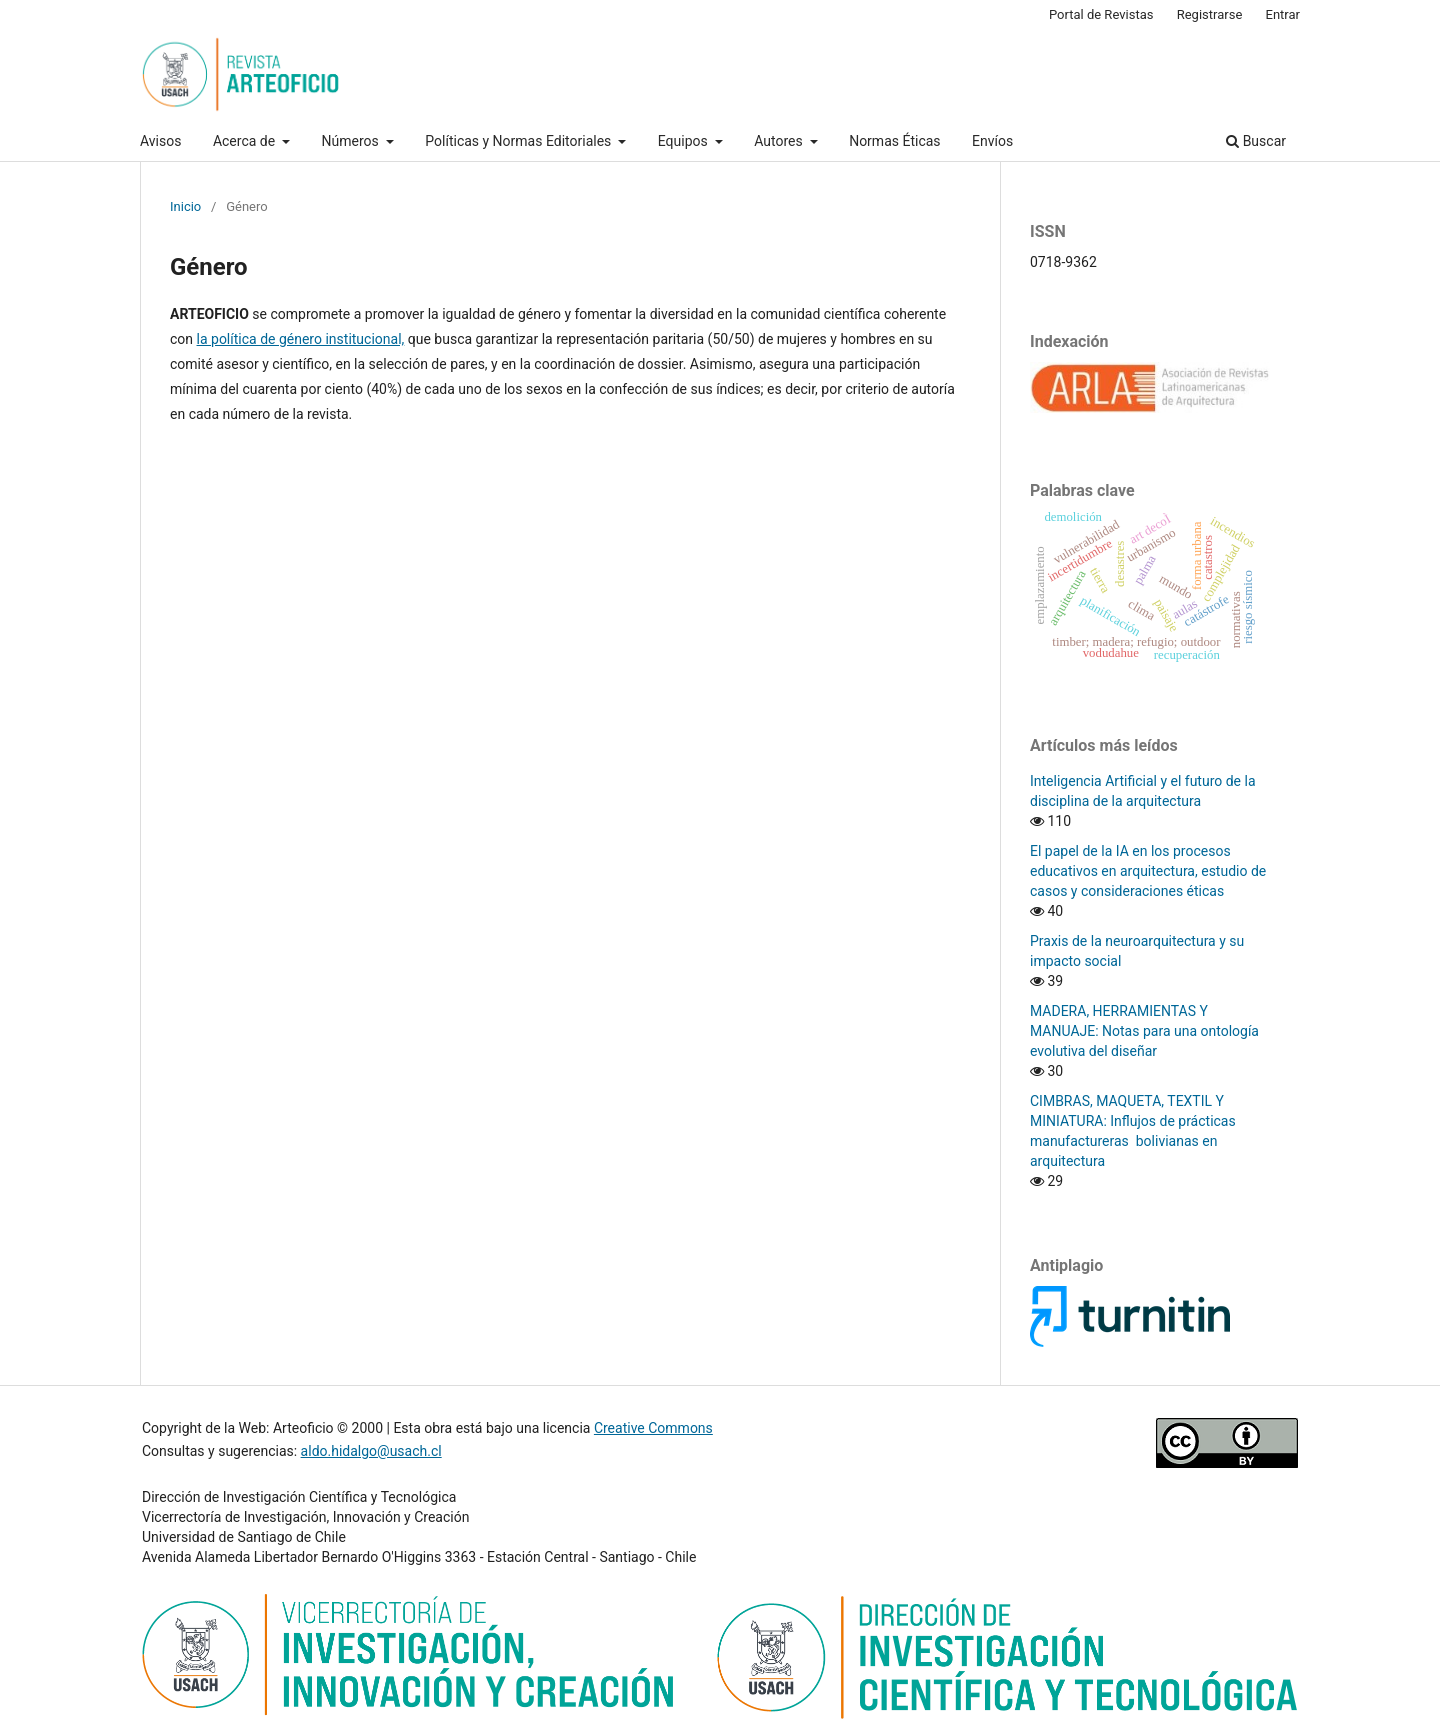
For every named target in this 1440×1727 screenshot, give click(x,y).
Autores (780, 141)
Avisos (160, 141)
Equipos (684, 141)
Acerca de (246, 141)
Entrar (1283, 14)
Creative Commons (653, 1428)
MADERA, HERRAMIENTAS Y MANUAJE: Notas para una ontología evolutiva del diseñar (1146, 1031)
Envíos (992, 141)
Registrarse (1210, 14)
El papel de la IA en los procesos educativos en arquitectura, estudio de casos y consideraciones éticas (1148, 871)
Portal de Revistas (1101, 14)
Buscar (1256, 141)
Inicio (185, 206)
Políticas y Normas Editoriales (519, 141)
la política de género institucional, (301, 339)
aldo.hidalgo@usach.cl (371, 1451)
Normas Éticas (894, 141)
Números (352, 141)
